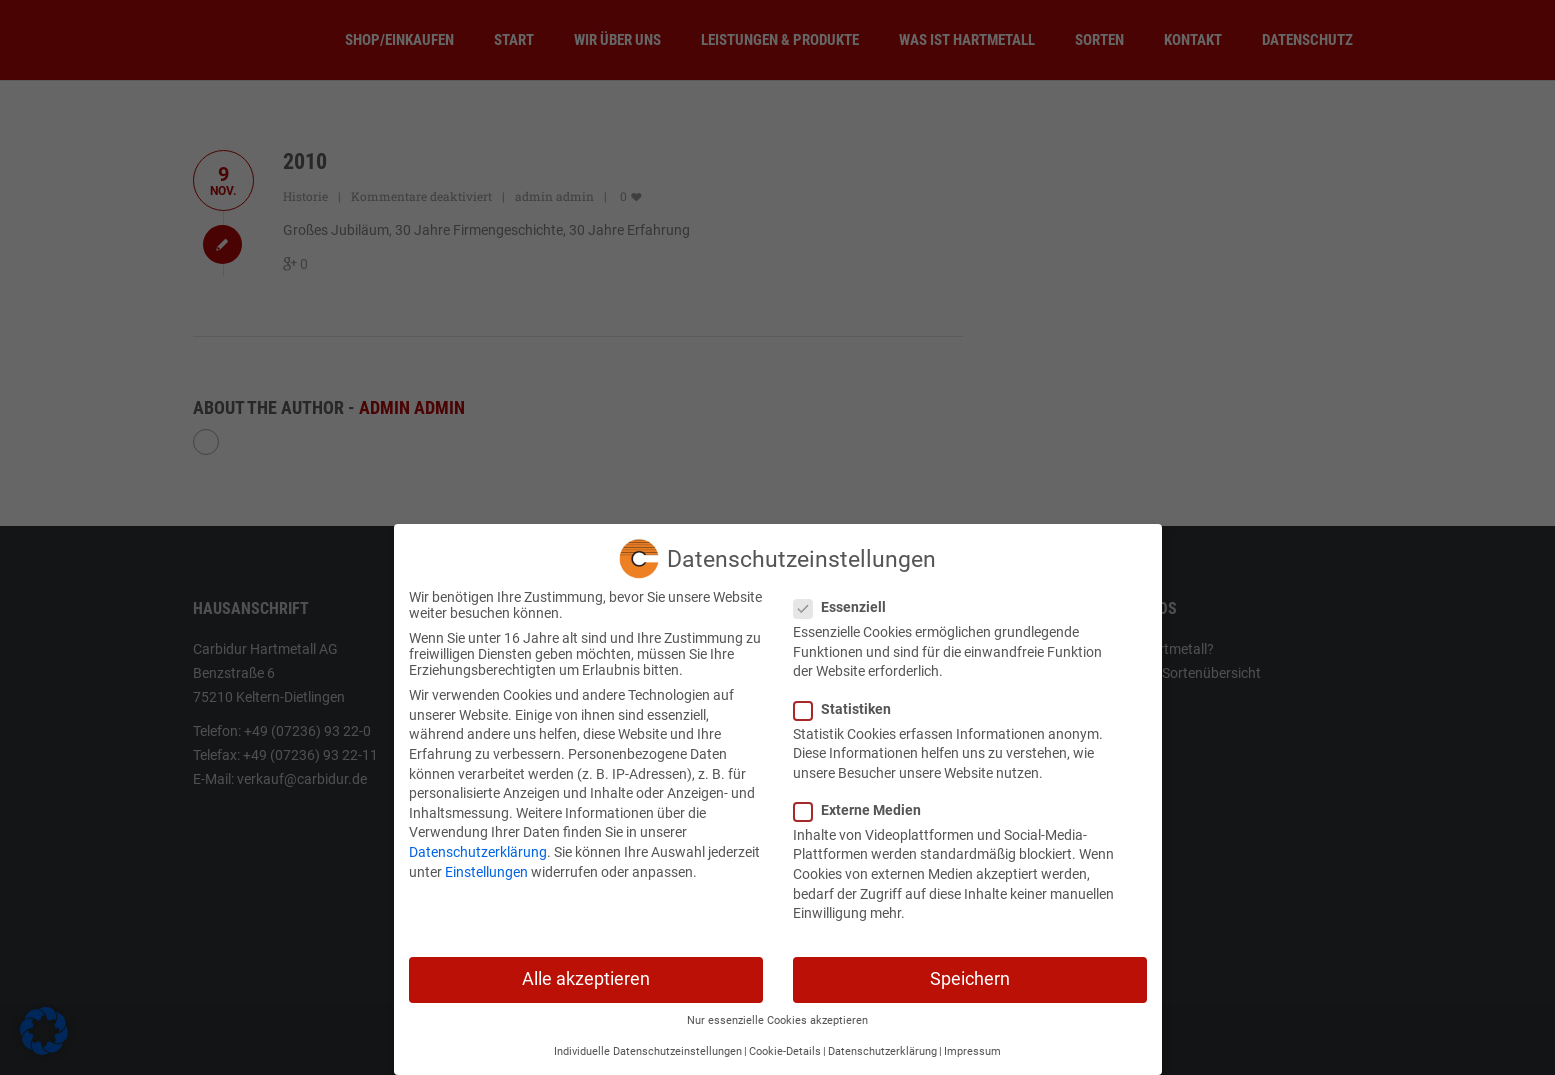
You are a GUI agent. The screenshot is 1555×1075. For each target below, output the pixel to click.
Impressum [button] (972, 1044)
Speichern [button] (970, 972)
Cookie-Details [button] (785, 1044)
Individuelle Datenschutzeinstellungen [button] (648, 1044)
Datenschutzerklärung (478, 845)
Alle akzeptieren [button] (586, 972)
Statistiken (848, 701)
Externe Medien (863, 803)
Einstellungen (486, 864)
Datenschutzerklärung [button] (882, 1044)
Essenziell (846, 600)
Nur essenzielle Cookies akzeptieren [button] (777, 1013)
